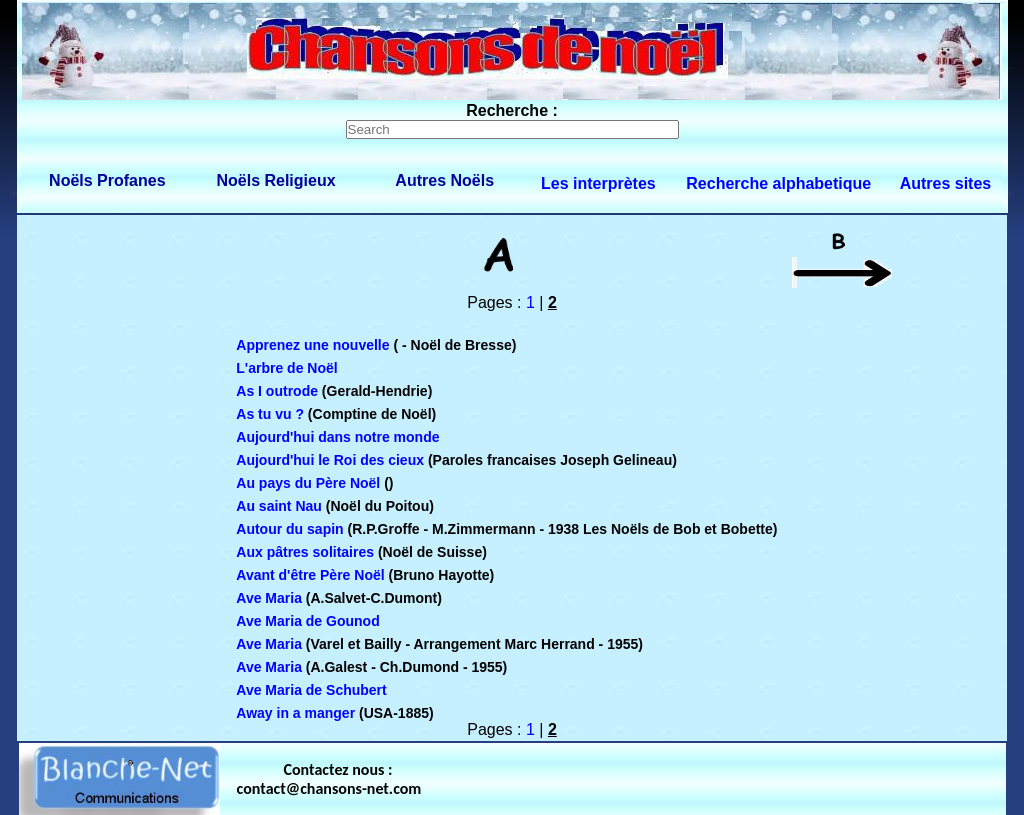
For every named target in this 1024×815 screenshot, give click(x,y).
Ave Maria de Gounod (307, 621)
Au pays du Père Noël (308, 483)
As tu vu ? (270, 414)
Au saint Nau (279, 506)
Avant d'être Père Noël (310, 575)
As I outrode (277, 391)
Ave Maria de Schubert (311, 690)
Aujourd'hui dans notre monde (337, 437)
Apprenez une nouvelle (312, 345)
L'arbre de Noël (286, 368)
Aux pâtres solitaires (305, 552)
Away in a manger (295, 713)
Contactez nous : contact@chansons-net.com (329, 779)
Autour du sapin (289, 529)
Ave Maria (269, 598)
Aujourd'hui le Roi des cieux (330, 460)
